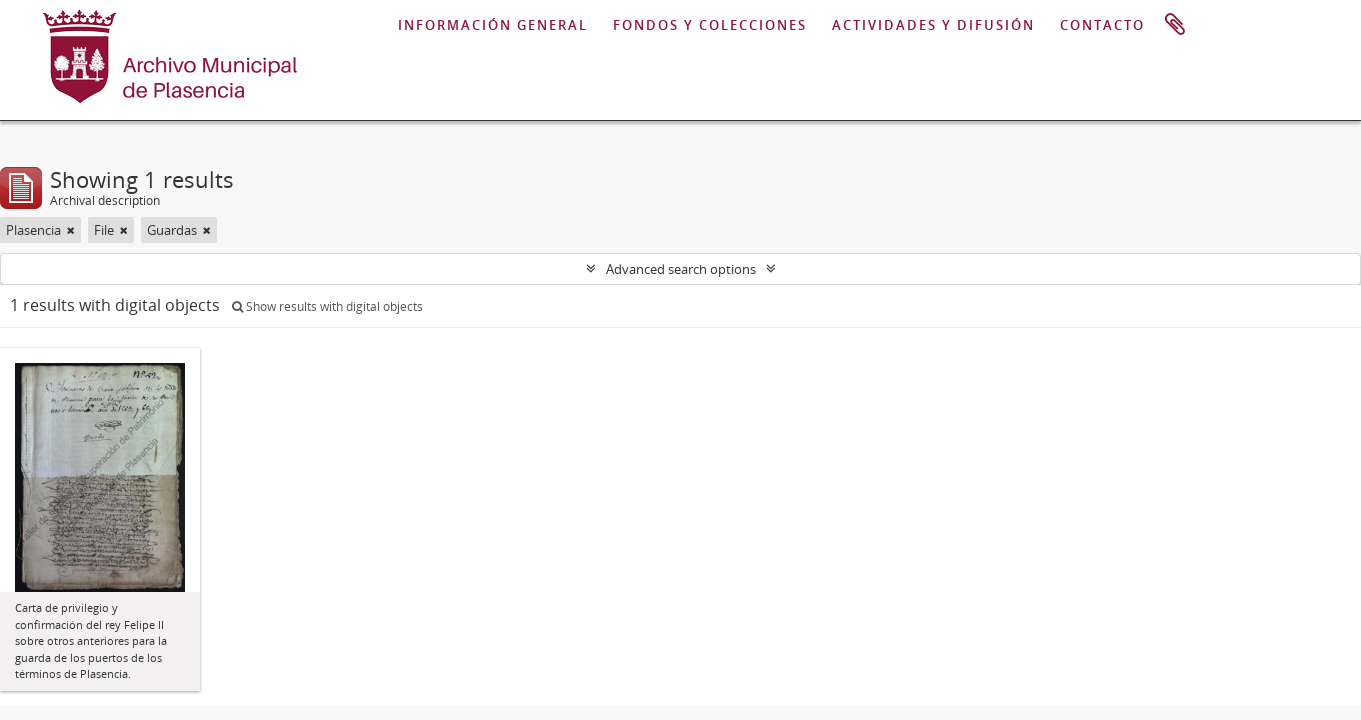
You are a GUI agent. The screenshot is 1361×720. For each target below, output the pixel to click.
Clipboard (1175, 25)
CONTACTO (1102, 25)
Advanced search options (681, 269)
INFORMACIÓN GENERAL (493, 25)
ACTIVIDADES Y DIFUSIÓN (933, 25)
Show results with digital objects (327, 306)
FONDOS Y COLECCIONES (710, 25)
